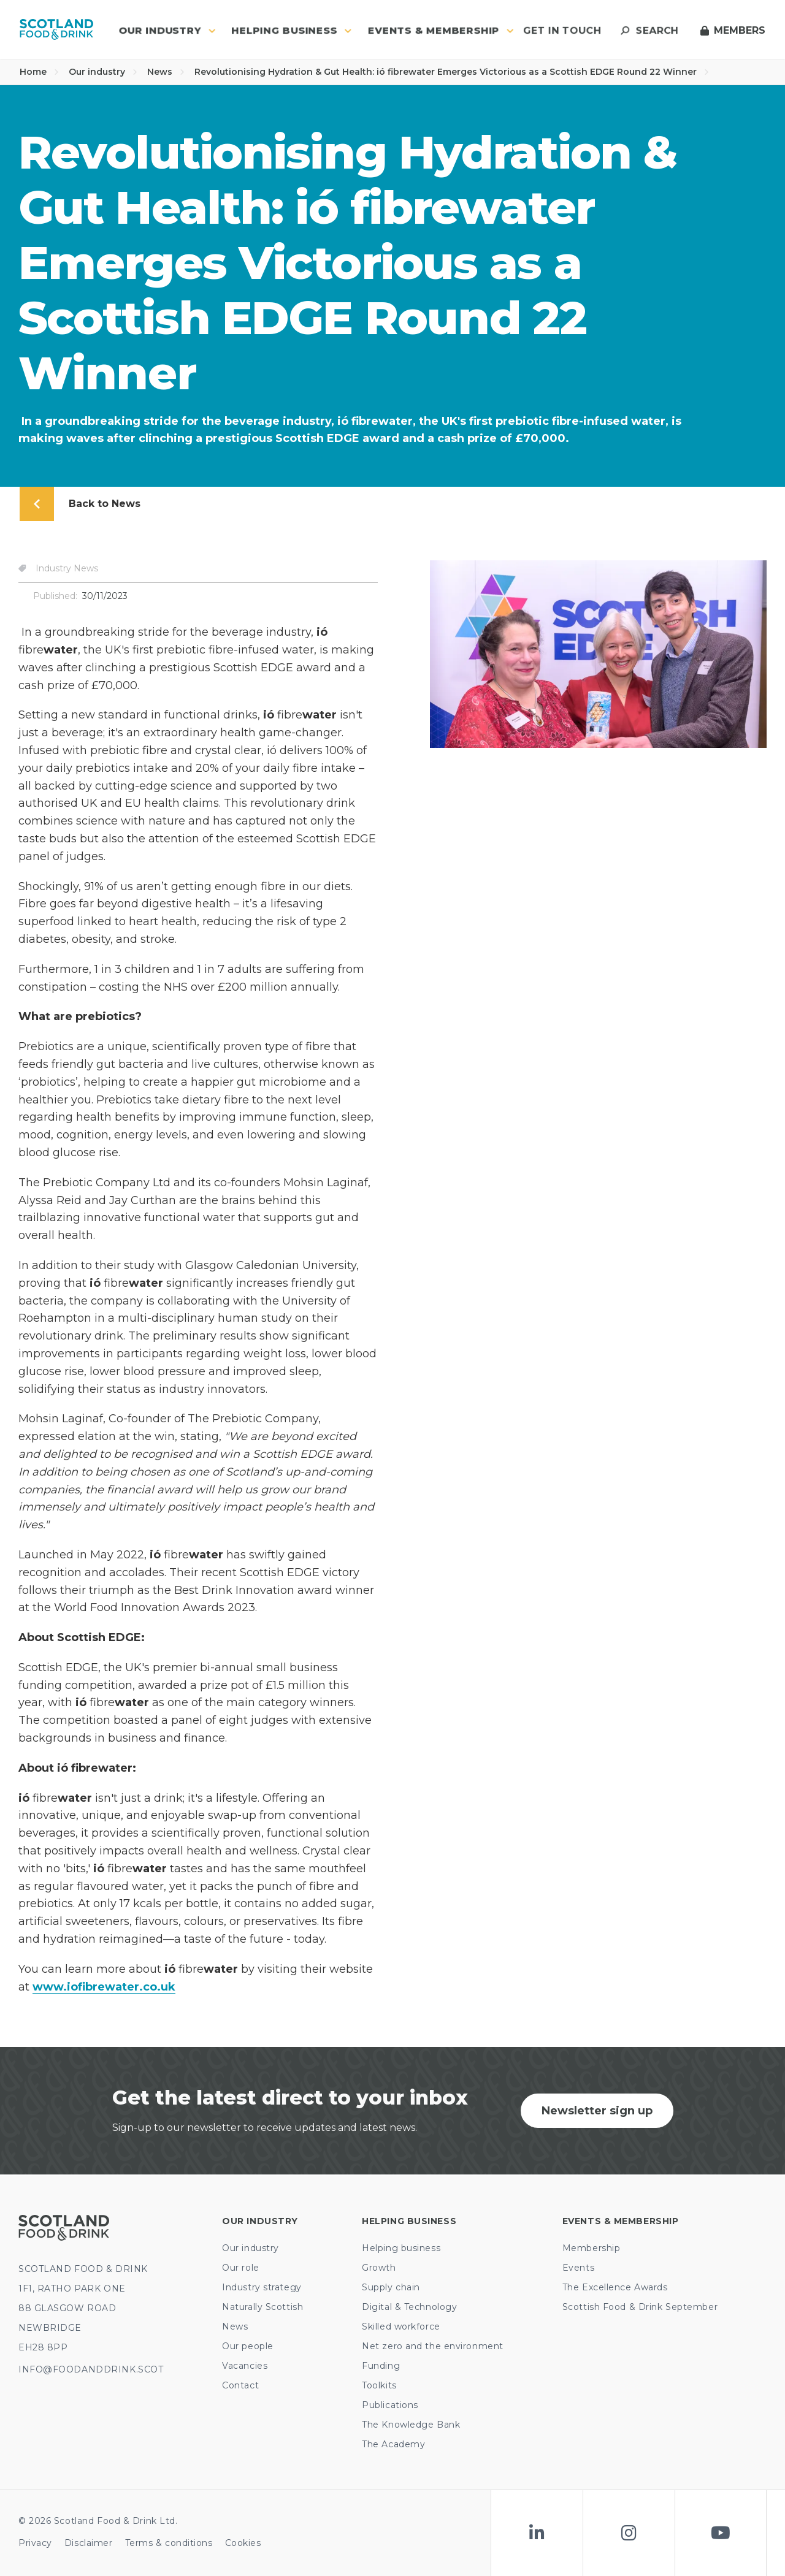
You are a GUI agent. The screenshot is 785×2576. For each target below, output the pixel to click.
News (166, 71)
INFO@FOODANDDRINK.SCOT (90, 2369)
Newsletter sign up (597, 2110)
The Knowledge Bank (411, 2424)
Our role (240, 2267)
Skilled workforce (401, 2326)
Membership (591, 2248)
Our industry (103, 71)
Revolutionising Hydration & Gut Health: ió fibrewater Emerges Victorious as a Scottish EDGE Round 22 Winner (451, 71)
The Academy (393, 2444)
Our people (248, 2346)
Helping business (401, 2248)
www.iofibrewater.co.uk (104, 1987)
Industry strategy (262, 2287)
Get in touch (562, 30)
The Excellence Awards (615, 2287)
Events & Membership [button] (441, 30)
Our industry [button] (167, 30)
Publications (390, 2404)
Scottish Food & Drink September (640, 2306)
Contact (240, 2385)
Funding (381, 2365)
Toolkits (379, 2385)
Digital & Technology (409, 2306)
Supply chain (391, 2287)
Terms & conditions (169, 2542)
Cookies (243, 2542)
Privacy (35, 2542)
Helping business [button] (291, 30)
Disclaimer (88, 2542)
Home (39, 71)
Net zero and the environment (433, 2346)
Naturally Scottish (262, 2306)
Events (578, 2267)
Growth (379, 2267)
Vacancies (244, 2365)
